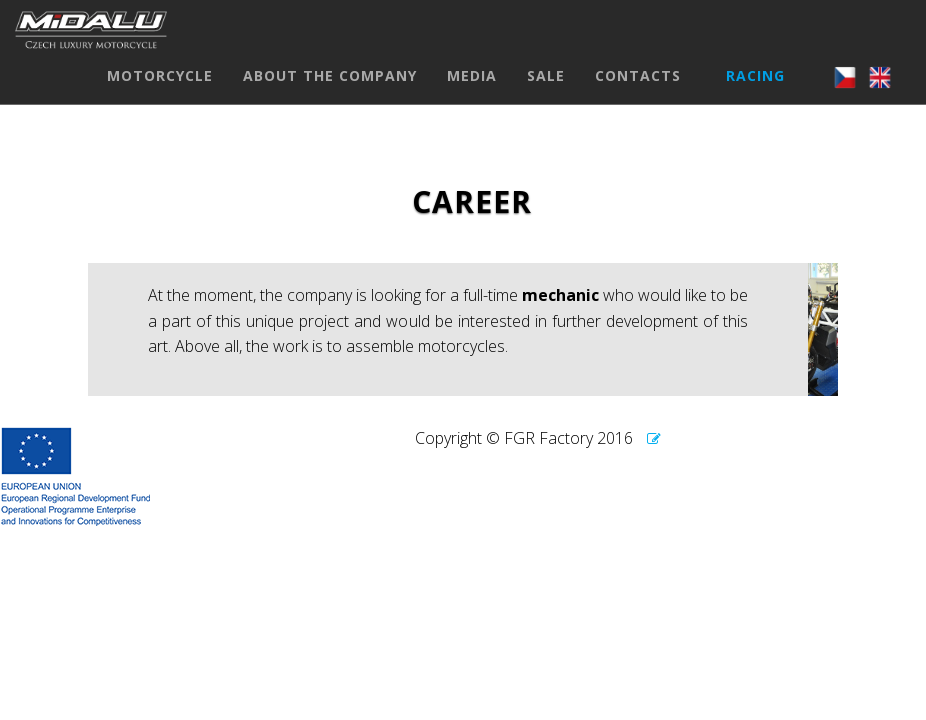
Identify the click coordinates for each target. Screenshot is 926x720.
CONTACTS (638, 94)
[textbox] (448, 329)
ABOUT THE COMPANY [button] (330, 94)
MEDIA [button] (472, 94)
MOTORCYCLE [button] (160, 94)
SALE (546, 94)
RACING (755, 94)
